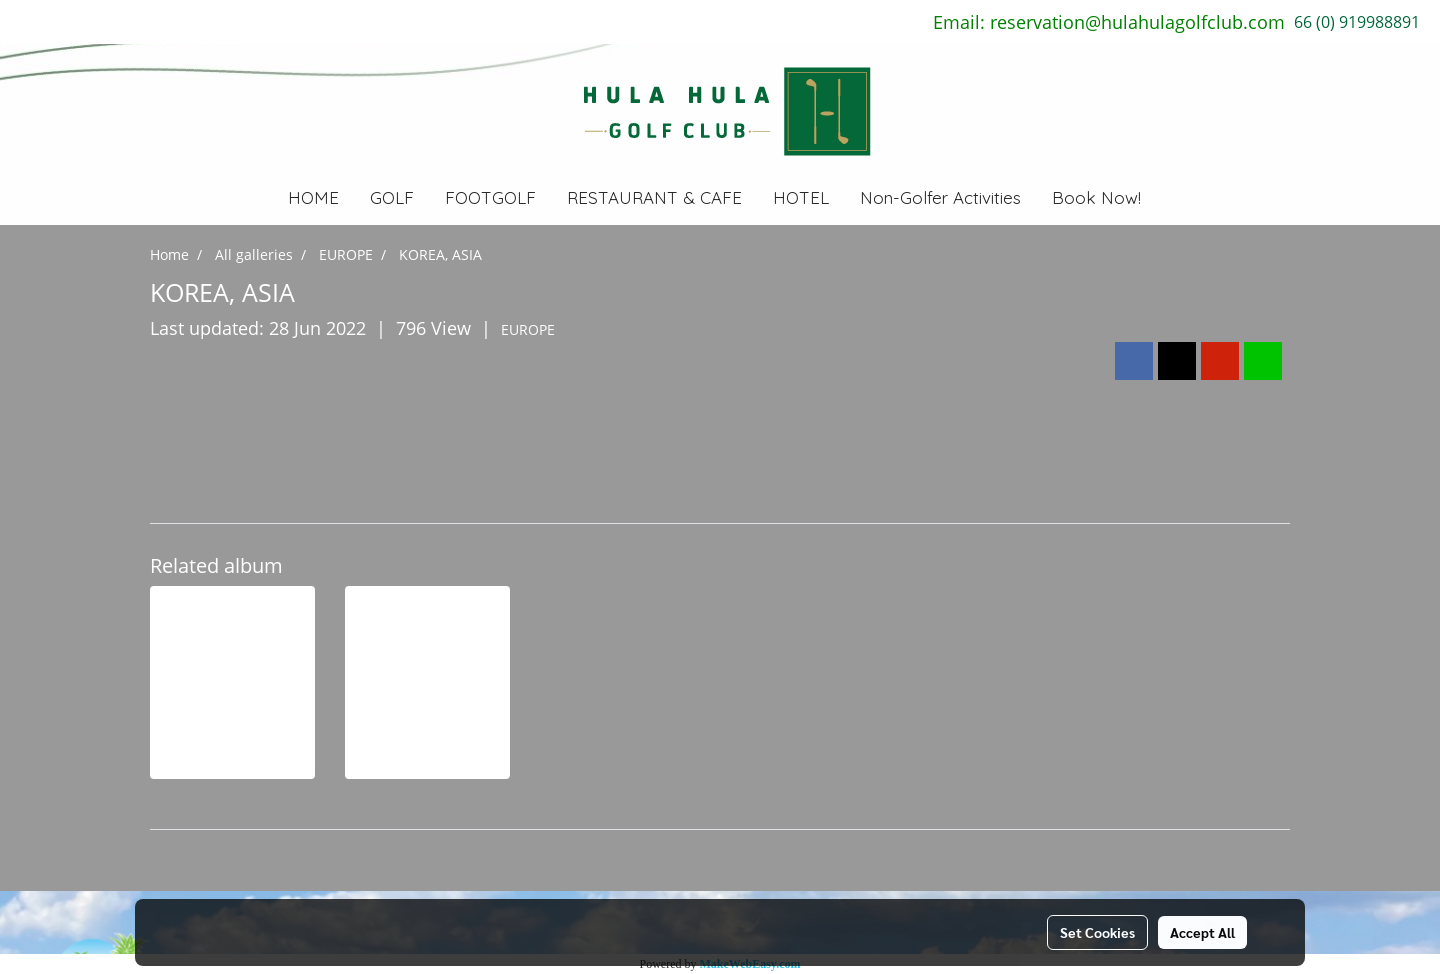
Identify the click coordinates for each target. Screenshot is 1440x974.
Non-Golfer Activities (940, 197)
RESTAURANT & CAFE (654, 197)
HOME (313, 197)
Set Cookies (1097, 932)
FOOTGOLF (490, 197)
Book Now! (1096, 197)
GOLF (392, 197)
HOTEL (801, 197)
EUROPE (528, 329)
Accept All (1202, 932)
